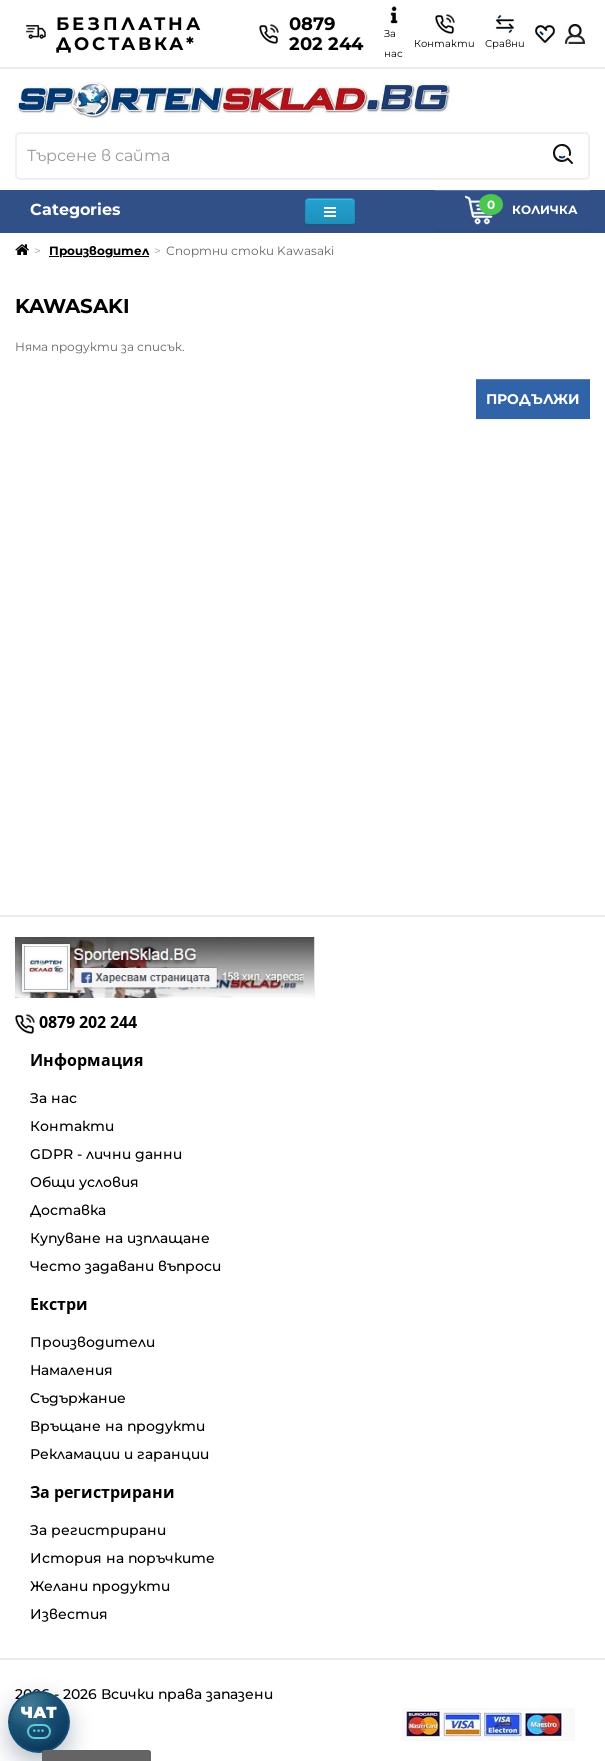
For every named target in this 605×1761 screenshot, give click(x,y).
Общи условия (84, 1182)
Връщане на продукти (117, 1426)
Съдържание (78, 1398)
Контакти (72, 1126)
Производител (99, 250)
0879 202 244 (311, 34)
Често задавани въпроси (125, 1266)
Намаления (71, 1370)
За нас (53, 1098)
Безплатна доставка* (114, 34)
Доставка (68, 1210)
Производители (92, 1342)
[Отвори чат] (39, 1722)
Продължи (533, 399)
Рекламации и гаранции (119, 1454)
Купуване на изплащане (120, 1238)
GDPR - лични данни (106, 1154)
